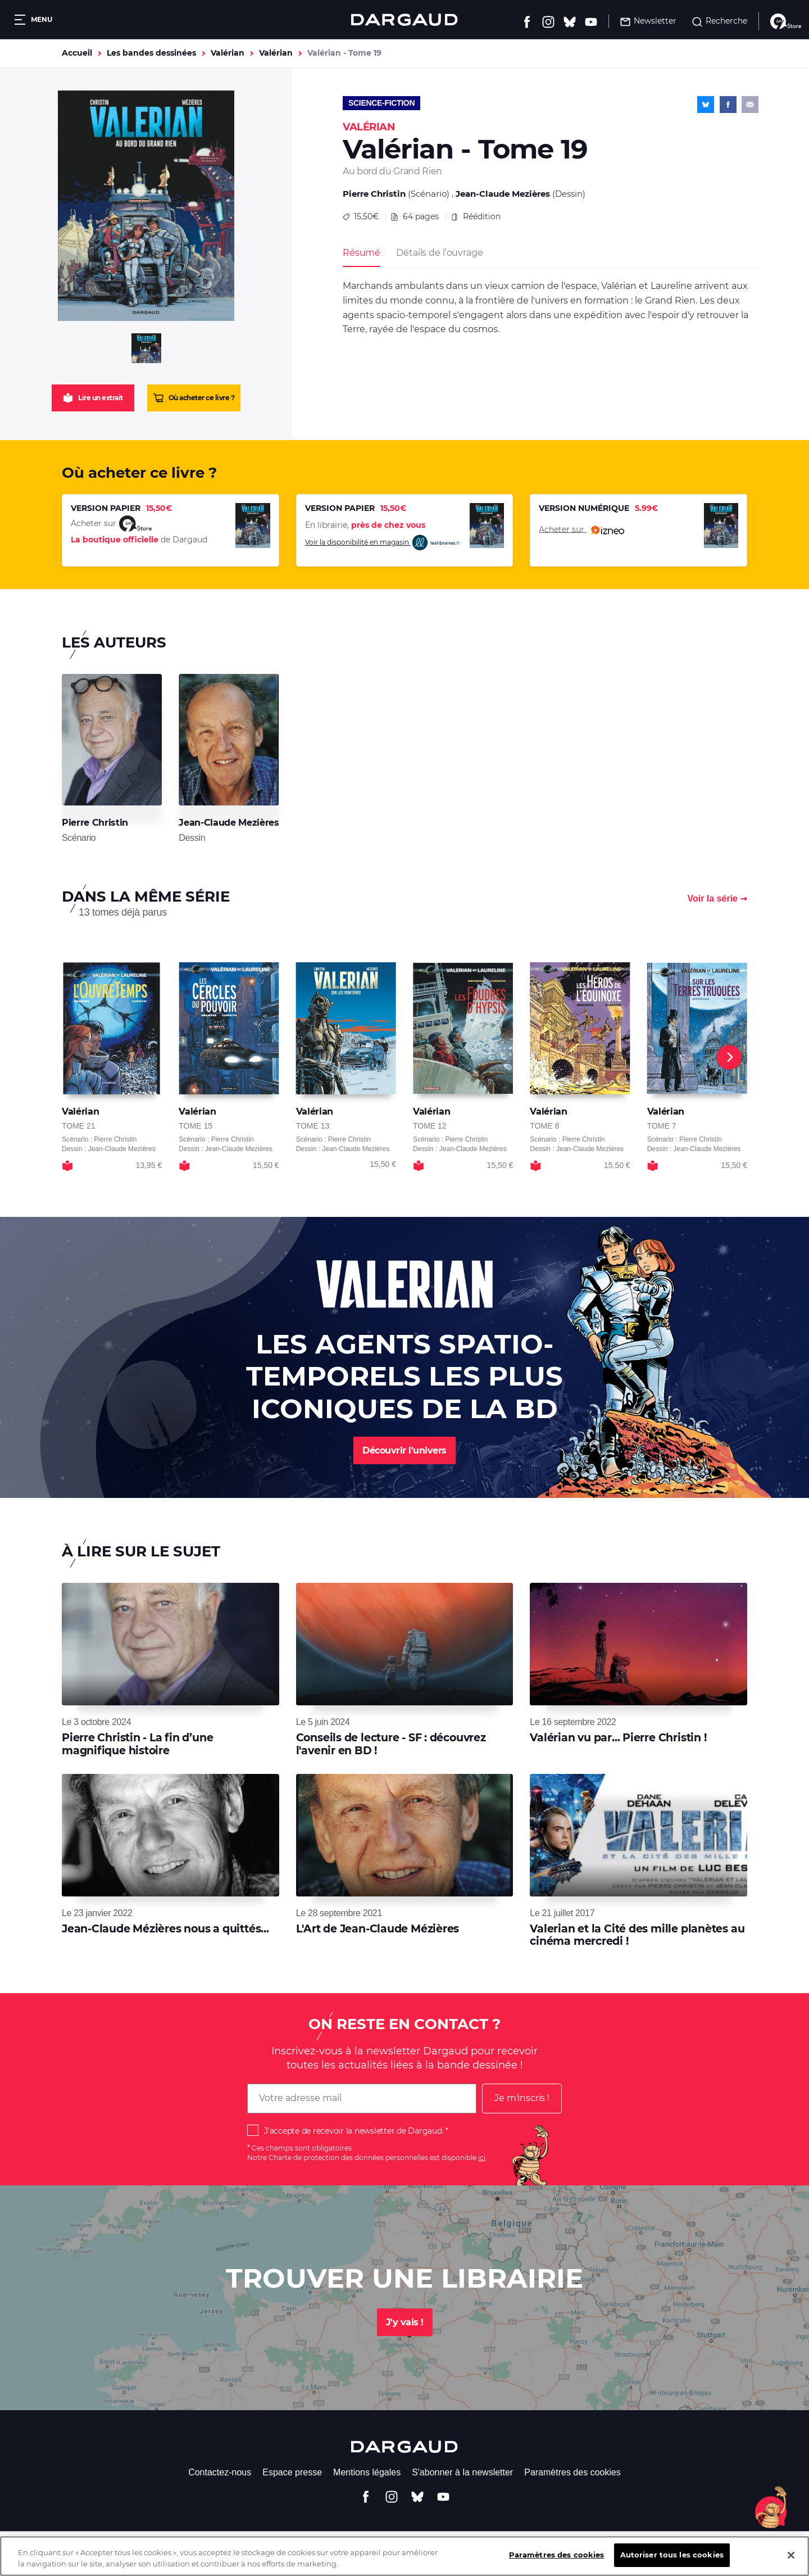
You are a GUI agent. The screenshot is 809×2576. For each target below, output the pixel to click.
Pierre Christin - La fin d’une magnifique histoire (137, 1743)
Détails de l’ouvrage (439, 252)
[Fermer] (791, 2555)
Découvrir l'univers (404, 1450)
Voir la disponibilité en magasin (383, 542)
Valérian (227, 53)
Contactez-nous (219, 2472)
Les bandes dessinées (151, 53)
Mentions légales (367, 2472)
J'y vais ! (405, 2322)
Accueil (77, 53)
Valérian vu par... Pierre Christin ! (618, 1737)
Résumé (361, 252)
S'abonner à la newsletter (462, 2472)
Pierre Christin (374, 193)
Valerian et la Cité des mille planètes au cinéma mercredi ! (637, 1935)
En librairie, (365, 525)
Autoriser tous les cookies (672, 2554)
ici (481, 2157)
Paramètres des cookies (572, 2472)
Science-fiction (381, 102)
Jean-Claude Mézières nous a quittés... (165, 1928)
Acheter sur (581, 530)
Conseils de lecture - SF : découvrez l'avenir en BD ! (391, 1743)
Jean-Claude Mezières (503, 193)
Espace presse (292, 2472)
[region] (404, 2556)
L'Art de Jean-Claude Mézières (378, 1928)
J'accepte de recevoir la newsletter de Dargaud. (353, 2131)
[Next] (729, 1057)
